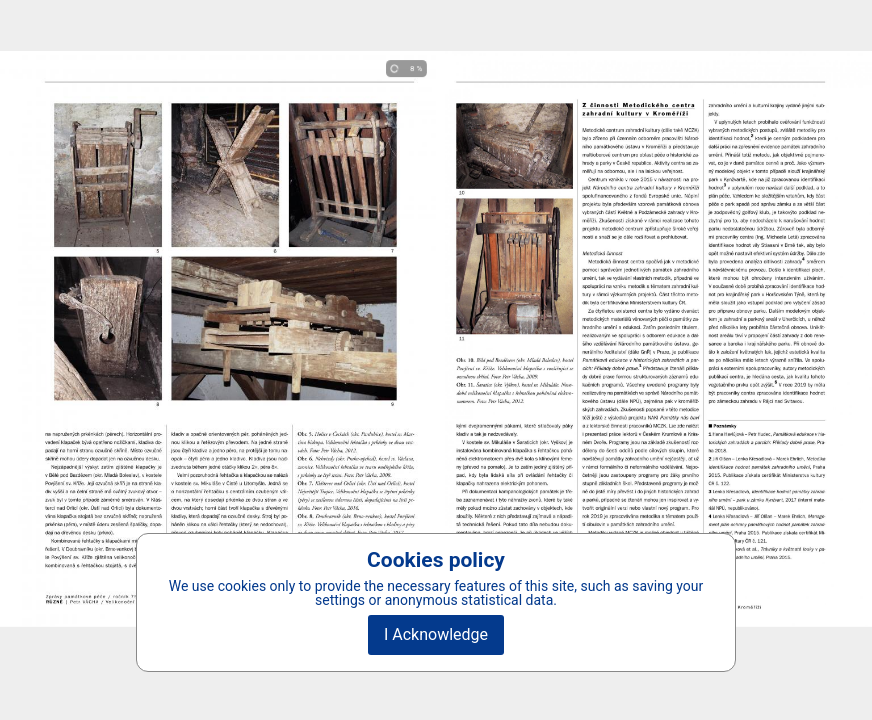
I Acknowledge (436, 634)
